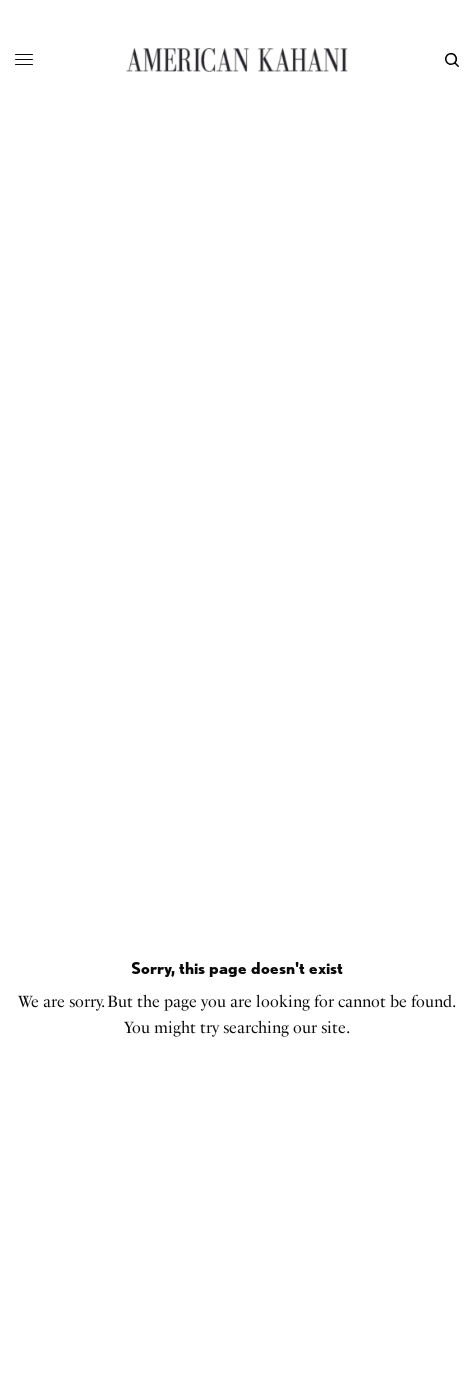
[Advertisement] (237, 367)
